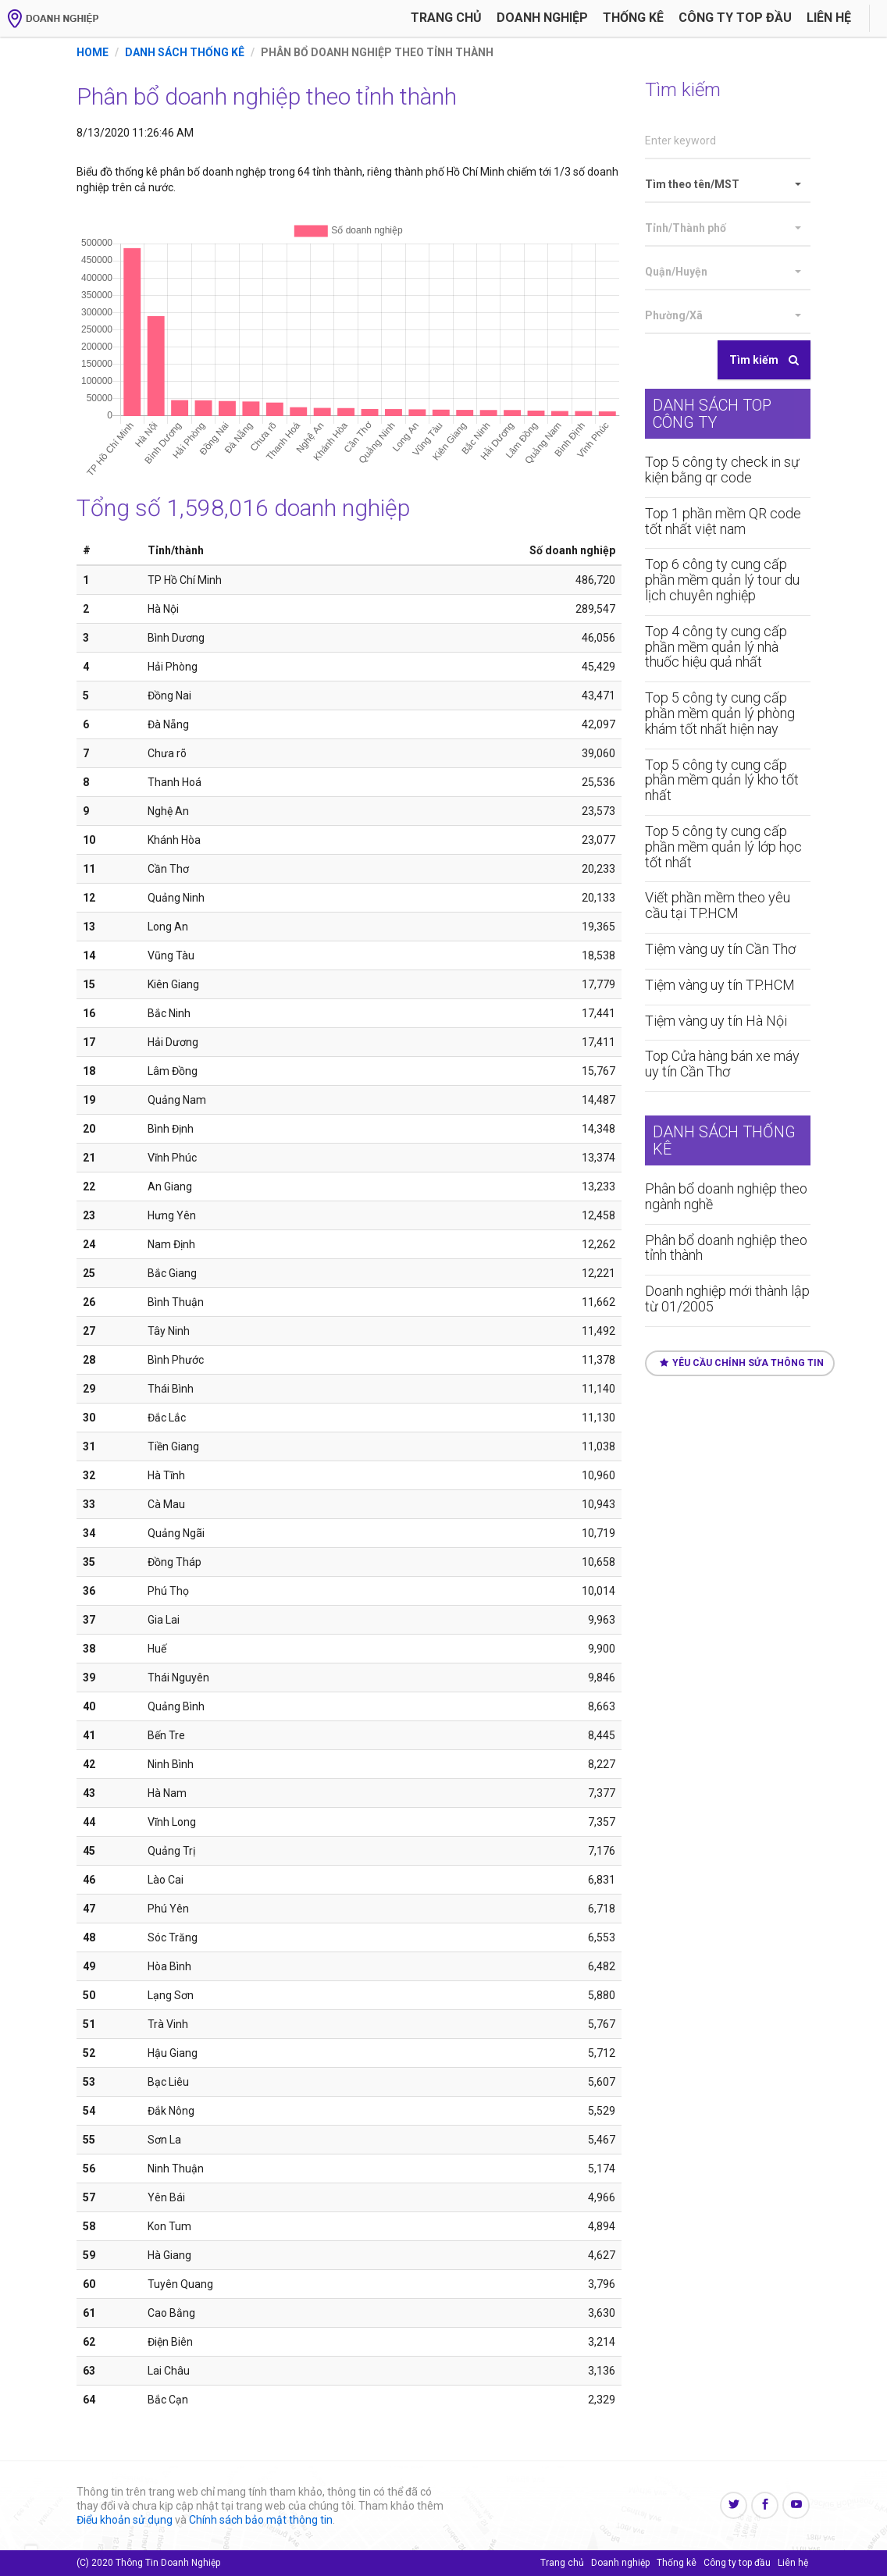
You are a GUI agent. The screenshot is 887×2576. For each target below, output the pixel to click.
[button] (728, 185)
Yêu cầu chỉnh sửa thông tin (742, 1362)
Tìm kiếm (764, 360)
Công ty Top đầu (735, 17)
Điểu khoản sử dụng (125, 2520)
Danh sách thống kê (184, 52)
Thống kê (633, 17)
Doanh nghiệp (542, 17)
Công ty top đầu (737, 2562)
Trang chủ (446, 17)
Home (93, 52)
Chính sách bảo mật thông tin (261, 2520)
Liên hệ (829, 17)
